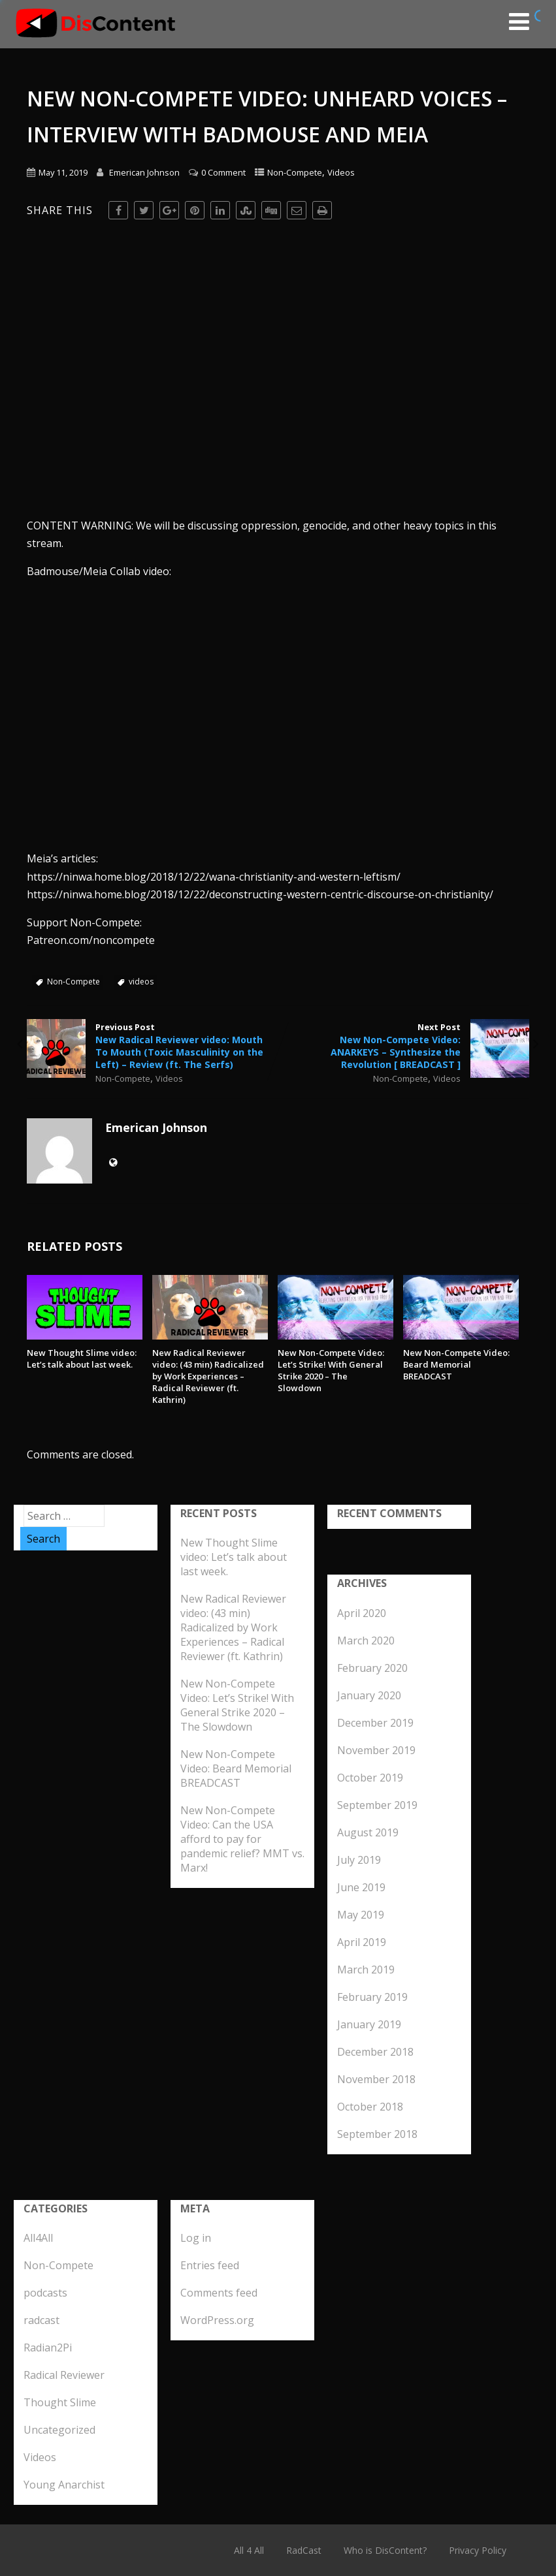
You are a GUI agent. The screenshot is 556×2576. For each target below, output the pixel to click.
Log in (195, 2238)
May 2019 (360, 1915)
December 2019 (375, 1723)
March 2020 (366, 1640)
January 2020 (369, 1695)
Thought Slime (60, 2402)
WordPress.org (217, 2320)
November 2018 (376, 2079)
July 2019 (359, 1860)
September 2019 (377, 1805)
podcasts (45, 2292)
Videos (341, 172)
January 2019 (369, 2024)
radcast (41, 2320)
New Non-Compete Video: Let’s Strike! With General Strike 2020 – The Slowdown (331, 1370)
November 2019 (376, 1750)
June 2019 (361, 1887)
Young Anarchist (64, 2484)
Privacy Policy (477, 2550)
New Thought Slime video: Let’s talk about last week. (82, 1358)
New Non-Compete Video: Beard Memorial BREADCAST (456, 1364)
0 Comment (223, 172)
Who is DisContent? (385, 2550)
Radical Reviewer (64, 2375)
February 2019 (372, 1997)
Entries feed (209, 2265)
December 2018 (375, 2052)
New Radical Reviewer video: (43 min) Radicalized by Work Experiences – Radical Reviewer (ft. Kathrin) (208, 1376)
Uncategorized (59, 2430)
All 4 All (249, 2550)
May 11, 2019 (63, 172)
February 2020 (372, 1668)
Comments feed (218, 2292)
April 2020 (361, 1613)
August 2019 (368, 1832)
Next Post (403, 1046)
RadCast (303, 2550)
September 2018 (377, 2134)
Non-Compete (294, 172)
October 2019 (370, 1777)
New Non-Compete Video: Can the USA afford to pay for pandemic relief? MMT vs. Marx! (242, 1839)
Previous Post (152, 1046)
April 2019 (361, 1942)
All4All (38, 2238)
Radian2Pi (48, 2347)
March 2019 (366, 1969)
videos (141, 981)
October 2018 (370, 2106)
